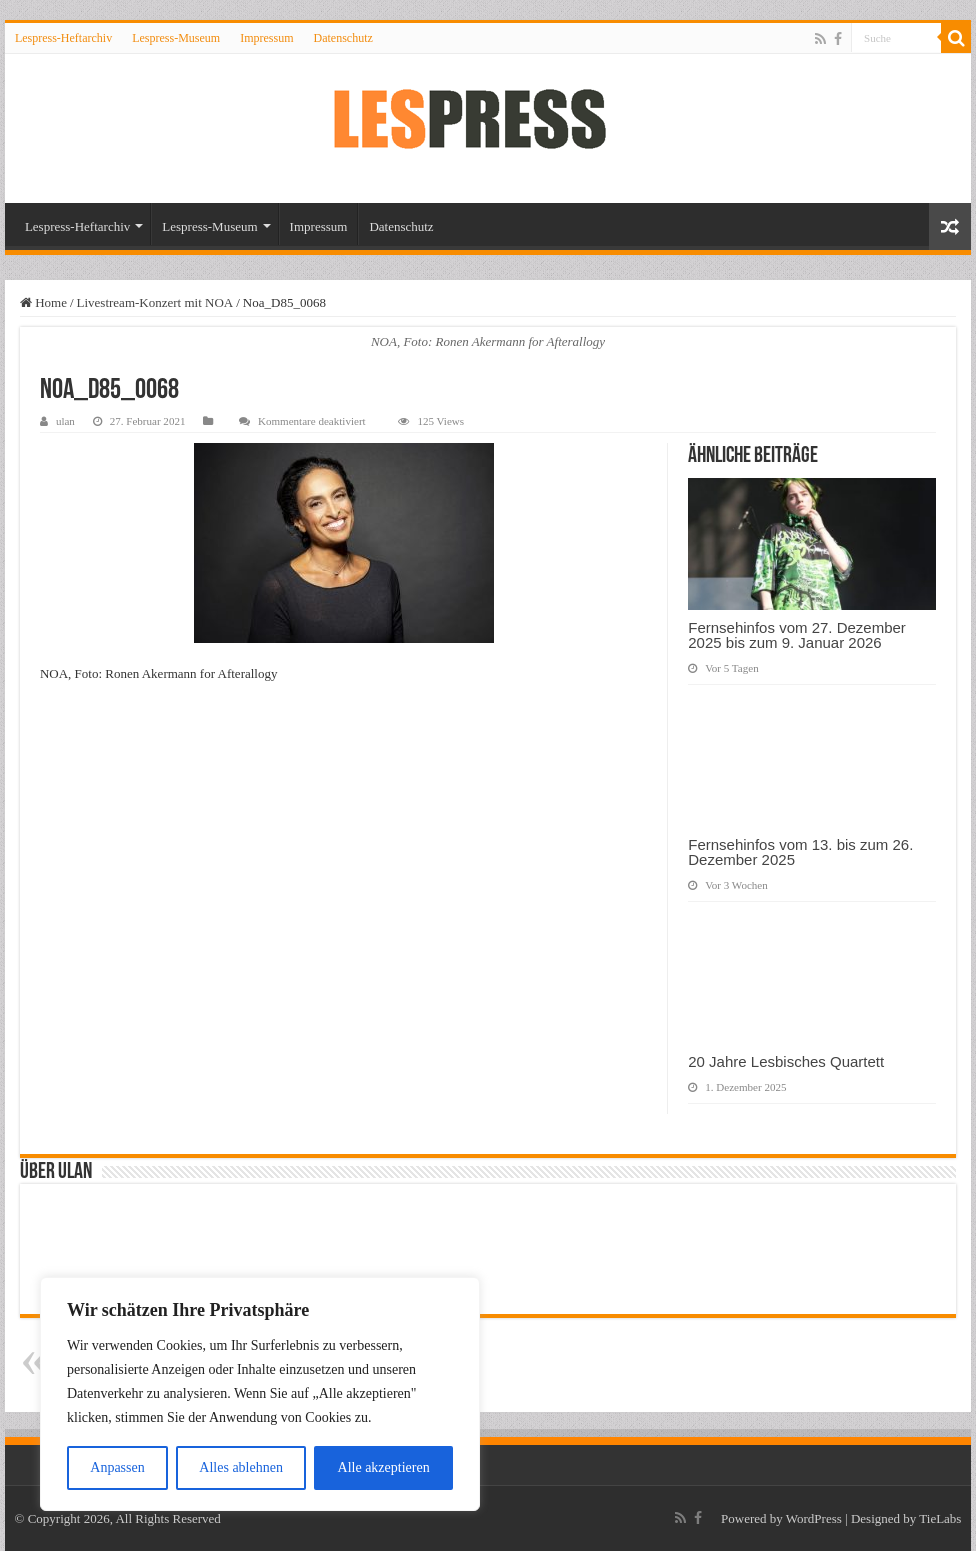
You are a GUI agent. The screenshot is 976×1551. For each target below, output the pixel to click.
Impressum (266, 38)
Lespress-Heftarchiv (63, 38)
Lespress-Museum (176, 38)
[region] (260, 1394)
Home (43, 302)
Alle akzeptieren (384, 1467)
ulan (65, 421)
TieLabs (940, 1518)
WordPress (814, 1518)
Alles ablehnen (241, 1467)
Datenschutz (342, 38)
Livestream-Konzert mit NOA (155, 302)
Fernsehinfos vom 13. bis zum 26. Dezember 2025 (800, 852)
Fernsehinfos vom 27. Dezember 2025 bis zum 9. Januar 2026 (797, 635)
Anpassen (117, 1467)
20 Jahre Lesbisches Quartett (786, 1061)
